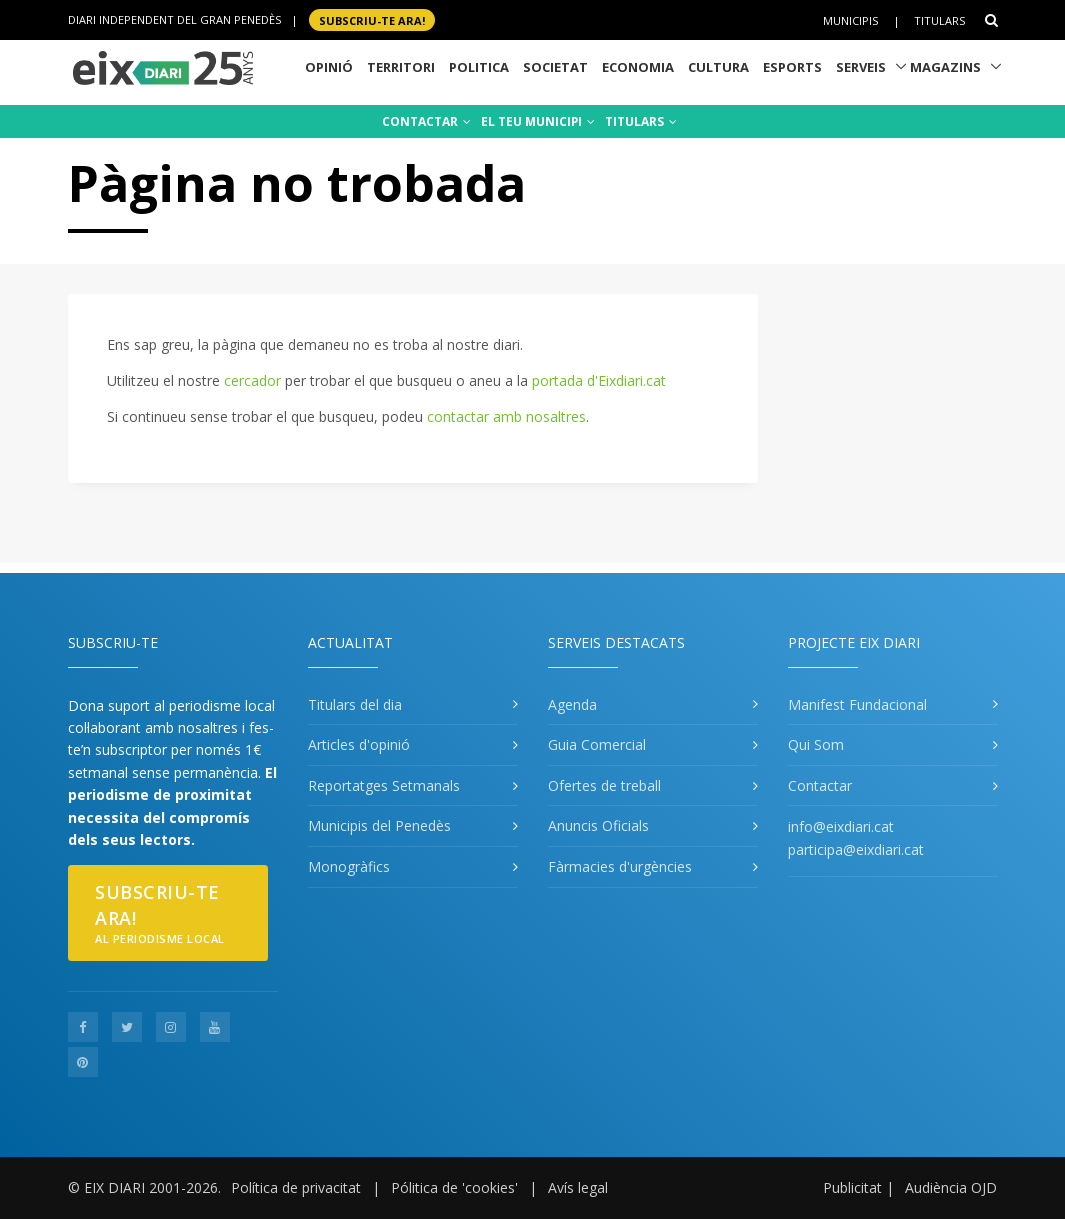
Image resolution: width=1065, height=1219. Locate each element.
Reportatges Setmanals (384, 785)
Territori (401, 67)
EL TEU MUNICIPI (538, 121)
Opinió (329, 67)
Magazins (945, 67)
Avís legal (578, 1187)
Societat (555, 67)
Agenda (572, 704)
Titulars (939, 20)
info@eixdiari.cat (841, 826)
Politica (479, 67)
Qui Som (816, 744)
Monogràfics (349, 866)
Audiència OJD (951, 1187)
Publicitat (852, 1187)
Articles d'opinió (359, 744)
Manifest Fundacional (857, 704)
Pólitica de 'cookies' (454, 1187)
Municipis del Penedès (379, 825)
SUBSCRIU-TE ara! (372, 19)
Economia (638, 67)
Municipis (850, 20)
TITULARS (641, 121)
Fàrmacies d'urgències (620, 866)
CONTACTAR (426, 121)
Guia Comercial (597, 744)
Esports (792, 67)
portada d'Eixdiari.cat (599, 380)
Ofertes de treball (604, 785)
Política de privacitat (296, 1187)
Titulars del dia (355, 704)
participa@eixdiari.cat (856, 849)
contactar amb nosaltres (506, 416)
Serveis (861, 67)
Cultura (718, 67)
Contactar (820, 785)
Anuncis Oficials (598, 825)
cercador (252, 380)
